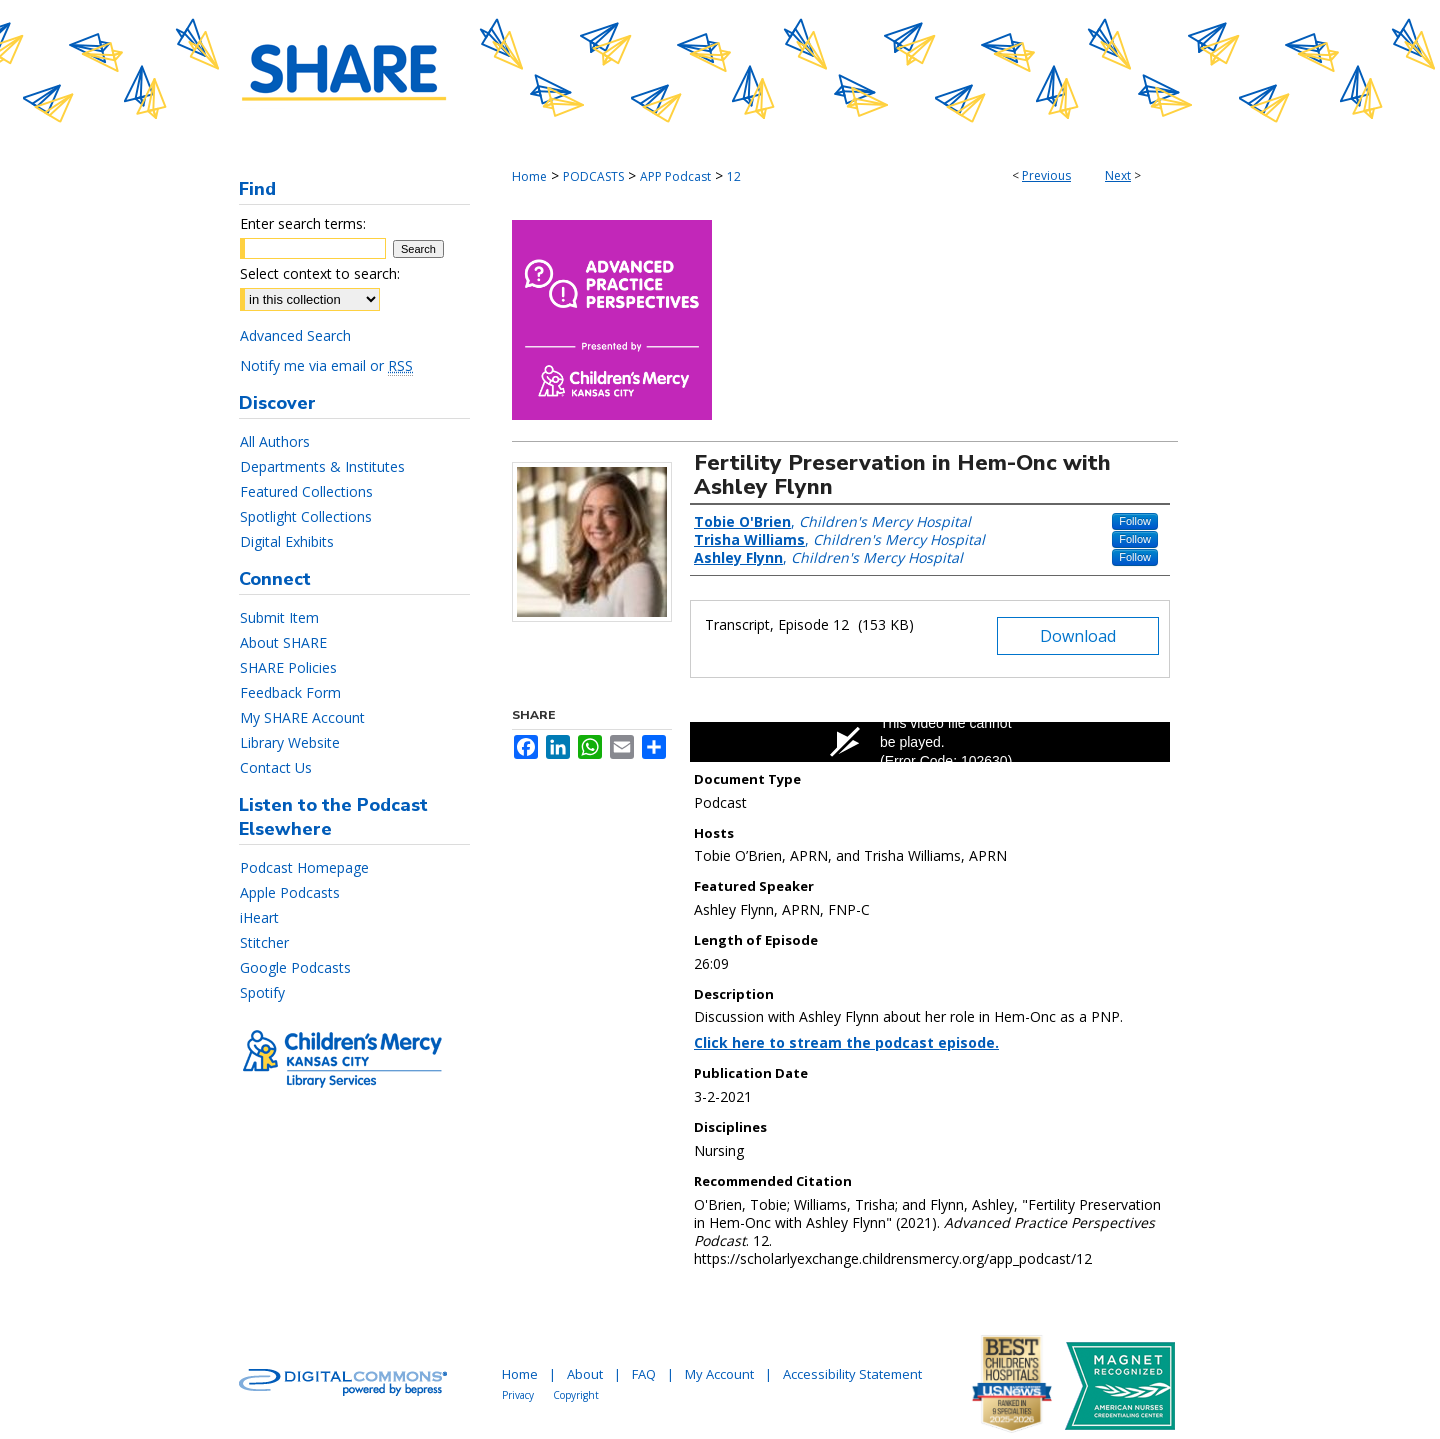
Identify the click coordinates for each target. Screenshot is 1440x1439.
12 (734, 176)
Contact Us (276, 767)
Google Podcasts (295, 967)
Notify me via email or (326, 365)
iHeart (259, 917)
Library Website (290, 742)
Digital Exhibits (287, 541)
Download (1078, 636)
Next (1118, 175)
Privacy (518, 1395)
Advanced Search (295, 335)
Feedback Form (290, 692)
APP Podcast (675, 176)
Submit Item (279, 617)
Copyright (576, 1395)
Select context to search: (320, 273)
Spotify (262, 992)
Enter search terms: (303, 223)
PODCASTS (593, 176)
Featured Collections (306, 491)
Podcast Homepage (304, 867)
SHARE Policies (288, 667)
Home (529, 176)
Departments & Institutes (322, 466)
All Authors (275, 441)
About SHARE (283, 642)
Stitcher (264, 942)
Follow (1135, 521)
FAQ (644, 1374)
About (585, 1374)
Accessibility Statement (852, 1374)
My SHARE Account (302, 717)
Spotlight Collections (306, 516)
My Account (719, 1374)
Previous (1046, 175)
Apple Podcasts (290, 892)
